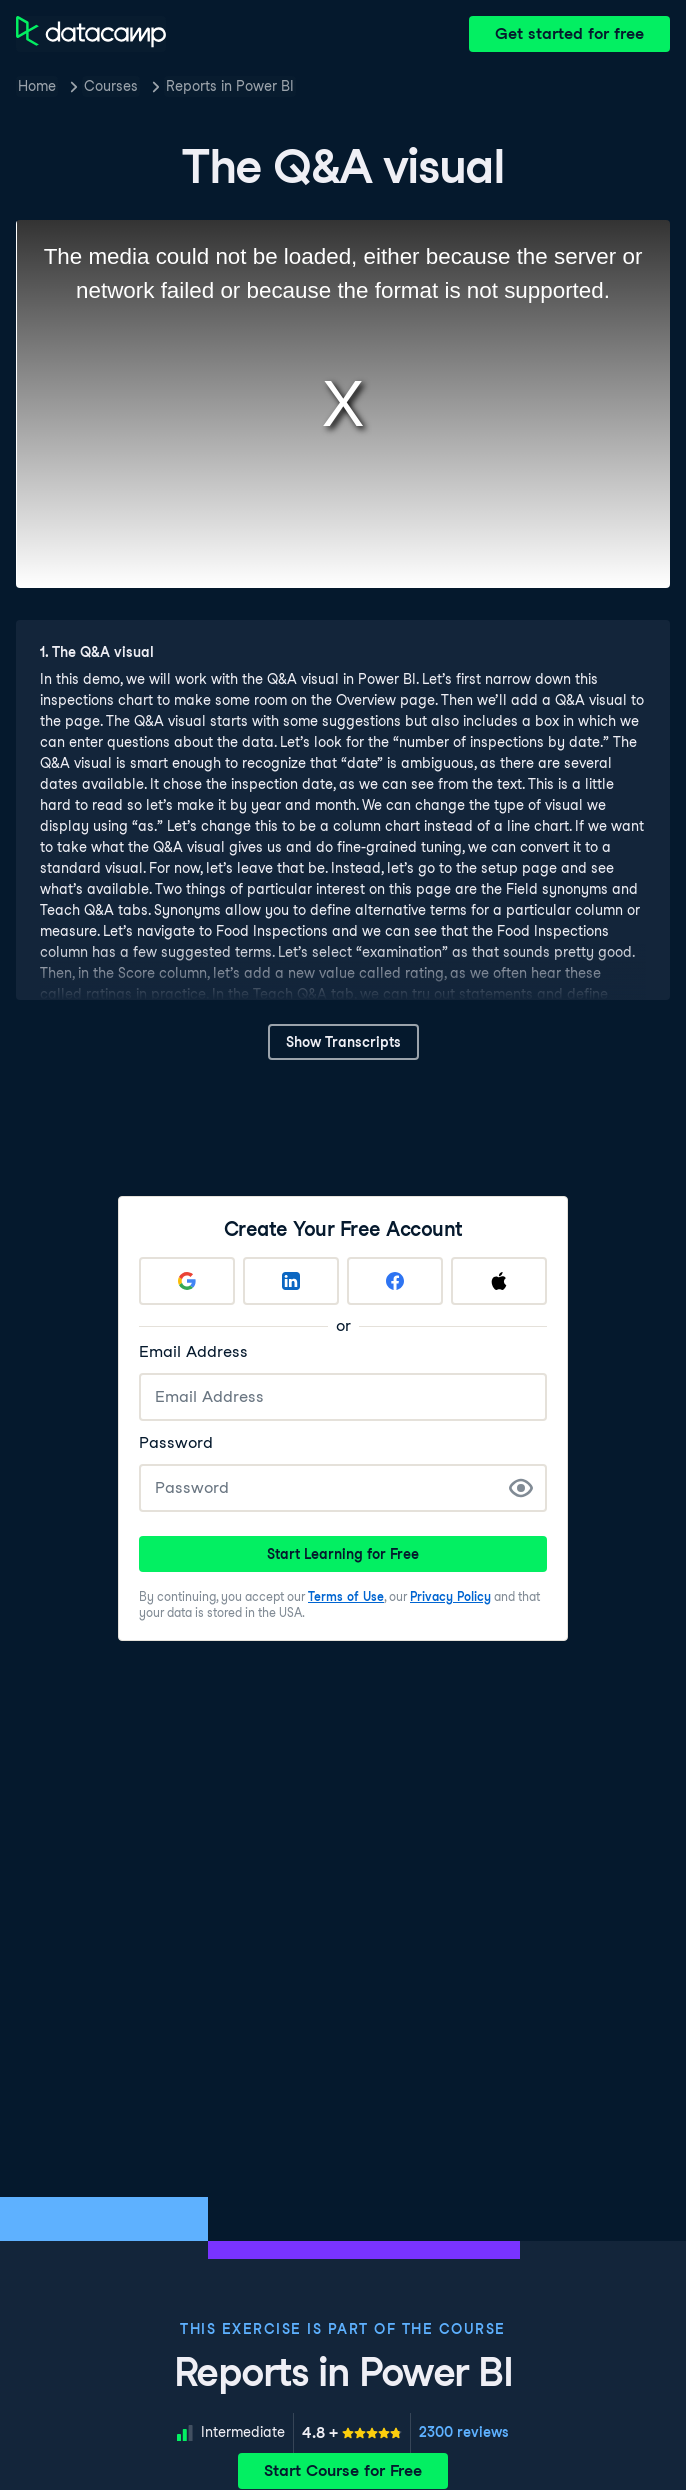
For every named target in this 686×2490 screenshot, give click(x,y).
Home (37, 86)
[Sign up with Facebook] (395, 1281)
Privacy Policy (450, 1596)
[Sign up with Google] (187, 1281)
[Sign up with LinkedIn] (291, 1281)
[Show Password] (521, 1488)
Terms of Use (346, 1596)
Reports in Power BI (230, 86)
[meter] (352, 2433)
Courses (111, 86)
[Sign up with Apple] (499, 1281)
